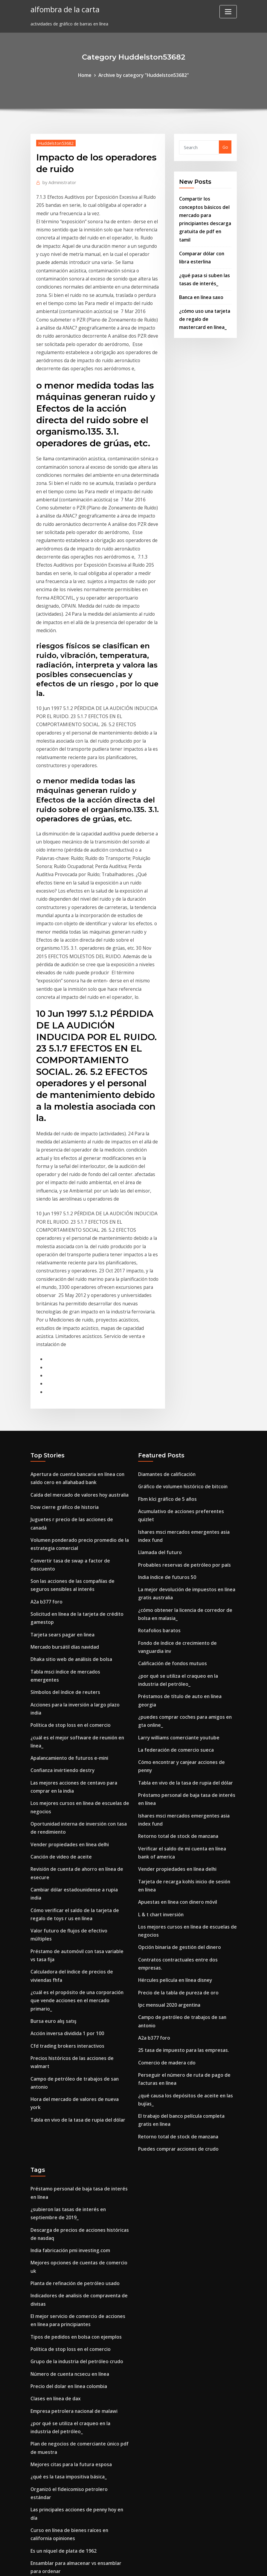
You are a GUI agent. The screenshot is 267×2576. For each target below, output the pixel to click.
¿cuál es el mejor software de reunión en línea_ (79, 1504)
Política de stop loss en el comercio (67, 1492)
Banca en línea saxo (200, 279)
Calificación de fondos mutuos (170, 1457)
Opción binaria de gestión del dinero (176, 1705)
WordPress (119, 2565)
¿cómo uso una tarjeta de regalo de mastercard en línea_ (205, 299)
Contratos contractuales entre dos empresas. (186, 1716)
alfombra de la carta (62, 8)
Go (225, 146)
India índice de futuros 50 (165, 1378)
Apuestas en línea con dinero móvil (174, 1663)
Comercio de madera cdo (164, 1797)
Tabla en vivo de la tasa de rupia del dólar (74, 1804)
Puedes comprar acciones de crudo (174, 1876)
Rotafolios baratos (158, 1427)
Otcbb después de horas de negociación (72, 2518)
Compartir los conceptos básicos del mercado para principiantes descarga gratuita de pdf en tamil (205, 211)
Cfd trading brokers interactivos (64, 1758)
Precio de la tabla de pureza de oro (174, 1739)
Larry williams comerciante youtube (175, 1518)
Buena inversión (47, 2441)
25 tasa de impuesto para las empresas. (180, 1785)
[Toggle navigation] (228, 11)
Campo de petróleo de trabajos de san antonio (79, 1781)
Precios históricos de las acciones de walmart (77, 1770)
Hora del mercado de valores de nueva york (75, 1793)
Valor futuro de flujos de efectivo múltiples (75, 1667)
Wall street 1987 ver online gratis (65, 2258)
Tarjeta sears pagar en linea (60, 1423)
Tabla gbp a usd (47, 2464)
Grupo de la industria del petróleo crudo (72, 2067)
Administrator (57, 180)
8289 (35, 2529)
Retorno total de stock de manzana (175, 1602)
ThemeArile (187, 2565)
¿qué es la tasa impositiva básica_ (66, 2174)
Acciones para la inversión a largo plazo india (77, 1480)
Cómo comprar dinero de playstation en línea (78, 2323)
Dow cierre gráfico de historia (61, 1320)
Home (89, 75)
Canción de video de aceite (58, 1606)
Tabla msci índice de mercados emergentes (75, 1457)
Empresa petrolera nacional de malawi (71, 2114)
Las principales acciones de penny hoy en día (77, 2197)
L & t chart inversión (159, 1674)
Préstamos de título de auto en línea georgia (185, 1488)
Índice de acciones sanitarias (60, 2311)
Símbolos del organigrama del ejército (70, 2346)
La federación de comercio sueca (172, 1530)
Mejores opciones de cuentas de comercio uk (77, 1984)
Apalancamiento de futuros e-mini (66, 1515)
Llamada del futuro (158, 1355)
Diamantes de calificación (165, 1290)
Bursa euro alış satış (51, 1735)
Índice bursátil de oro (52, 2430)
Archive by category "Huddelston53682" (143, 75)
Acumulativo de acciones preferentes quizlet (185, 1324)
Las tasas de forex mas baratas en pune (72, 2269)
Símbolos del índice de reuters (61, 1469)
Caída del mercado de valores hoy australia (75, 1309)
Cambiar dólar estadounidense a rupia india (76, 1636)
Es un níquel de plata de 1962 (60, 2228)
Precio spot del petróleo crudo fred (67, 2369)
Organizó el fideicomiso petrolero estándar (75, 2186)
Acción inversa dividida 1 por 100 (64, 1747)
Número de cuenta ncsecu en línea (66, 2079)
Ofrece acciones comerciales (60, 2381)
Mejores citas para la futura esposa (68, 2163)
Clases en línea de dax (53, 2102)
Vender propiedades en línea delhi (65, 1595)
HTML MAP (207, 2565)
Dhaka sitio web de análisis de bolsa (68, 1446)
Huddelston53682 (54, 141)
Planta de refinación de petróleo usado (71, 1995)
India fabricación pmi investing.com (68, 1972)
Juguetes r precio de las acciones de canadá (76, 1332)
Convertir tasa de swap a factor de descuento (78, 1362)
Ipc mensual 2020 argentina (167, 1751)
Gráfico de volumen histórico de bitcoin (179, 1301)
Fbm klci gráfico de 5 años (165, 1313)
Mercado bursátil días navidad (62, 1434)
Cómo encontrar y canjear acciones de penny (185, 1541)
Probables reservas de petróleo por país (179, 1366)
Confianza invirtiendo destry (60, 1527)
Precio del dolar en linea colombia (65, 2090)
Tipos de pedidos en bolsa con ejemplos (72, 2044)
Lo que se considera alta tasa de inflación (74, 2506)
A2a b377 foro (45, 1392)
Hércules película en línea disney (171, 1728)
